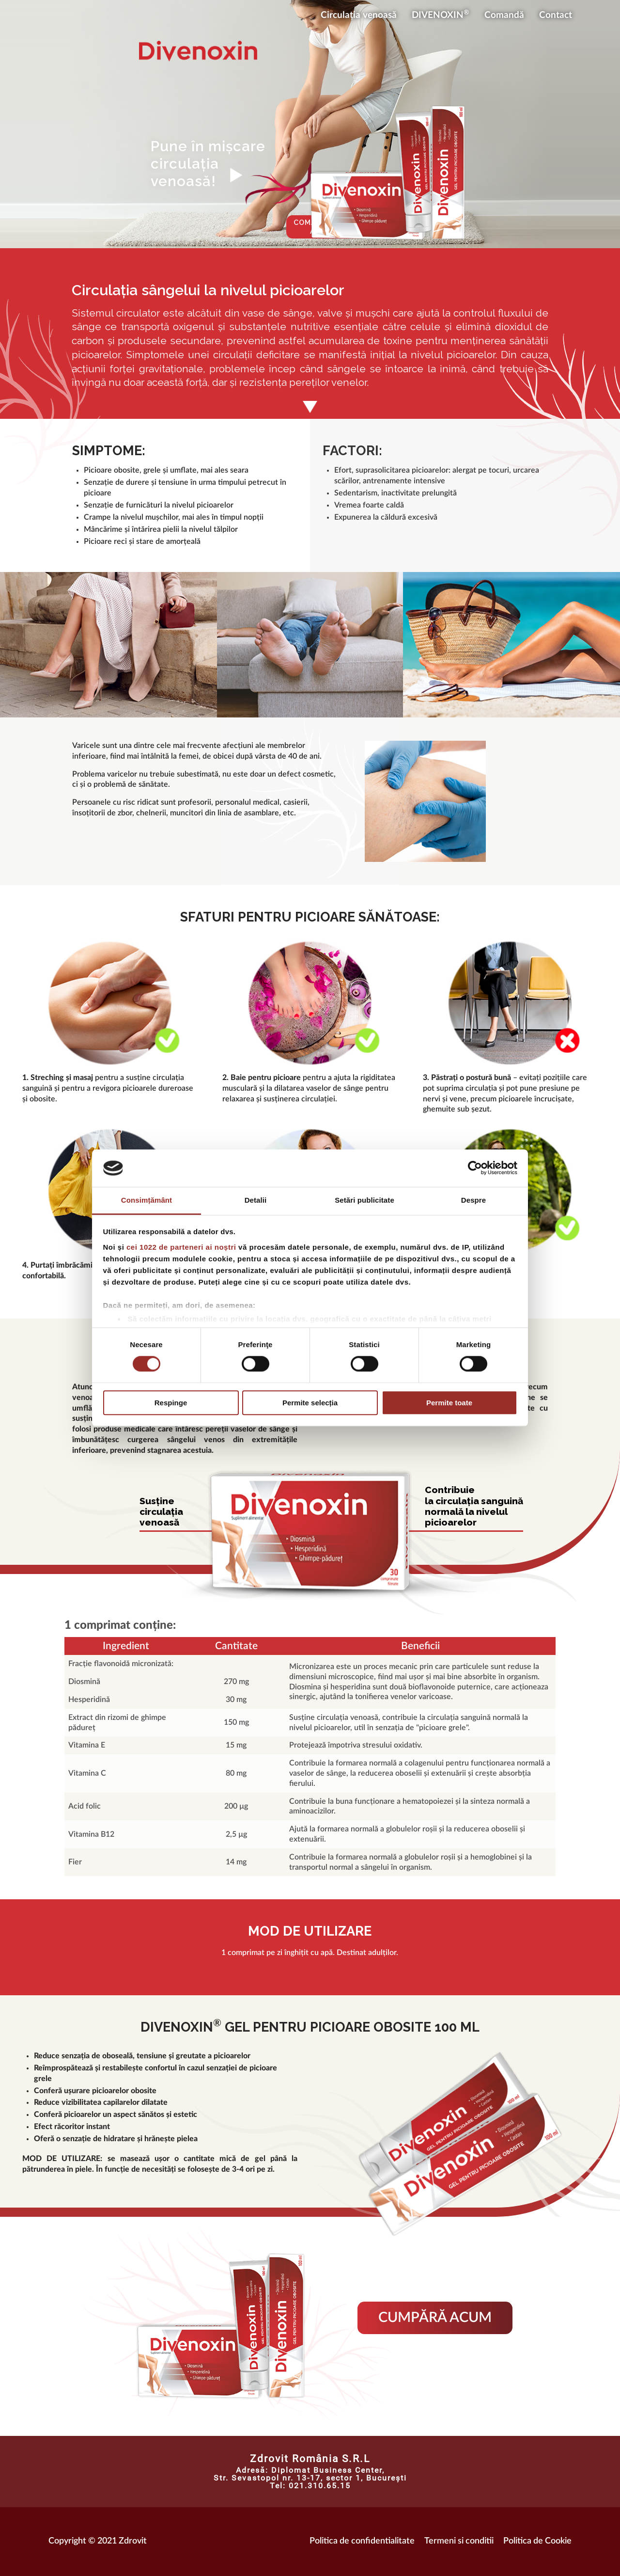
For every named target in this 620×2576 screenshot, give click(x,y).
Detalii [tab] (256, 1200)
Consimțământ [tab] (146, 1200)
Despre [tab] (473, 1200)
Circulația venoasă (359, 15)
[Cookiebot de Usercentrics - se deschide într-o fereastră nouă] (475, 1168)
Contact (555, 15)
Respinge (171, 1403)
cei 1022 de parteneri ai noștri (181, 1247)
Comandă (504, 15)
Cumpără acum (435, 2318)
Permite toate (449, 1403)
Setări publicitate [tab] (364, 1200)
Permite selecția (310, 1403)
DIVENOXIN (440, 14)
